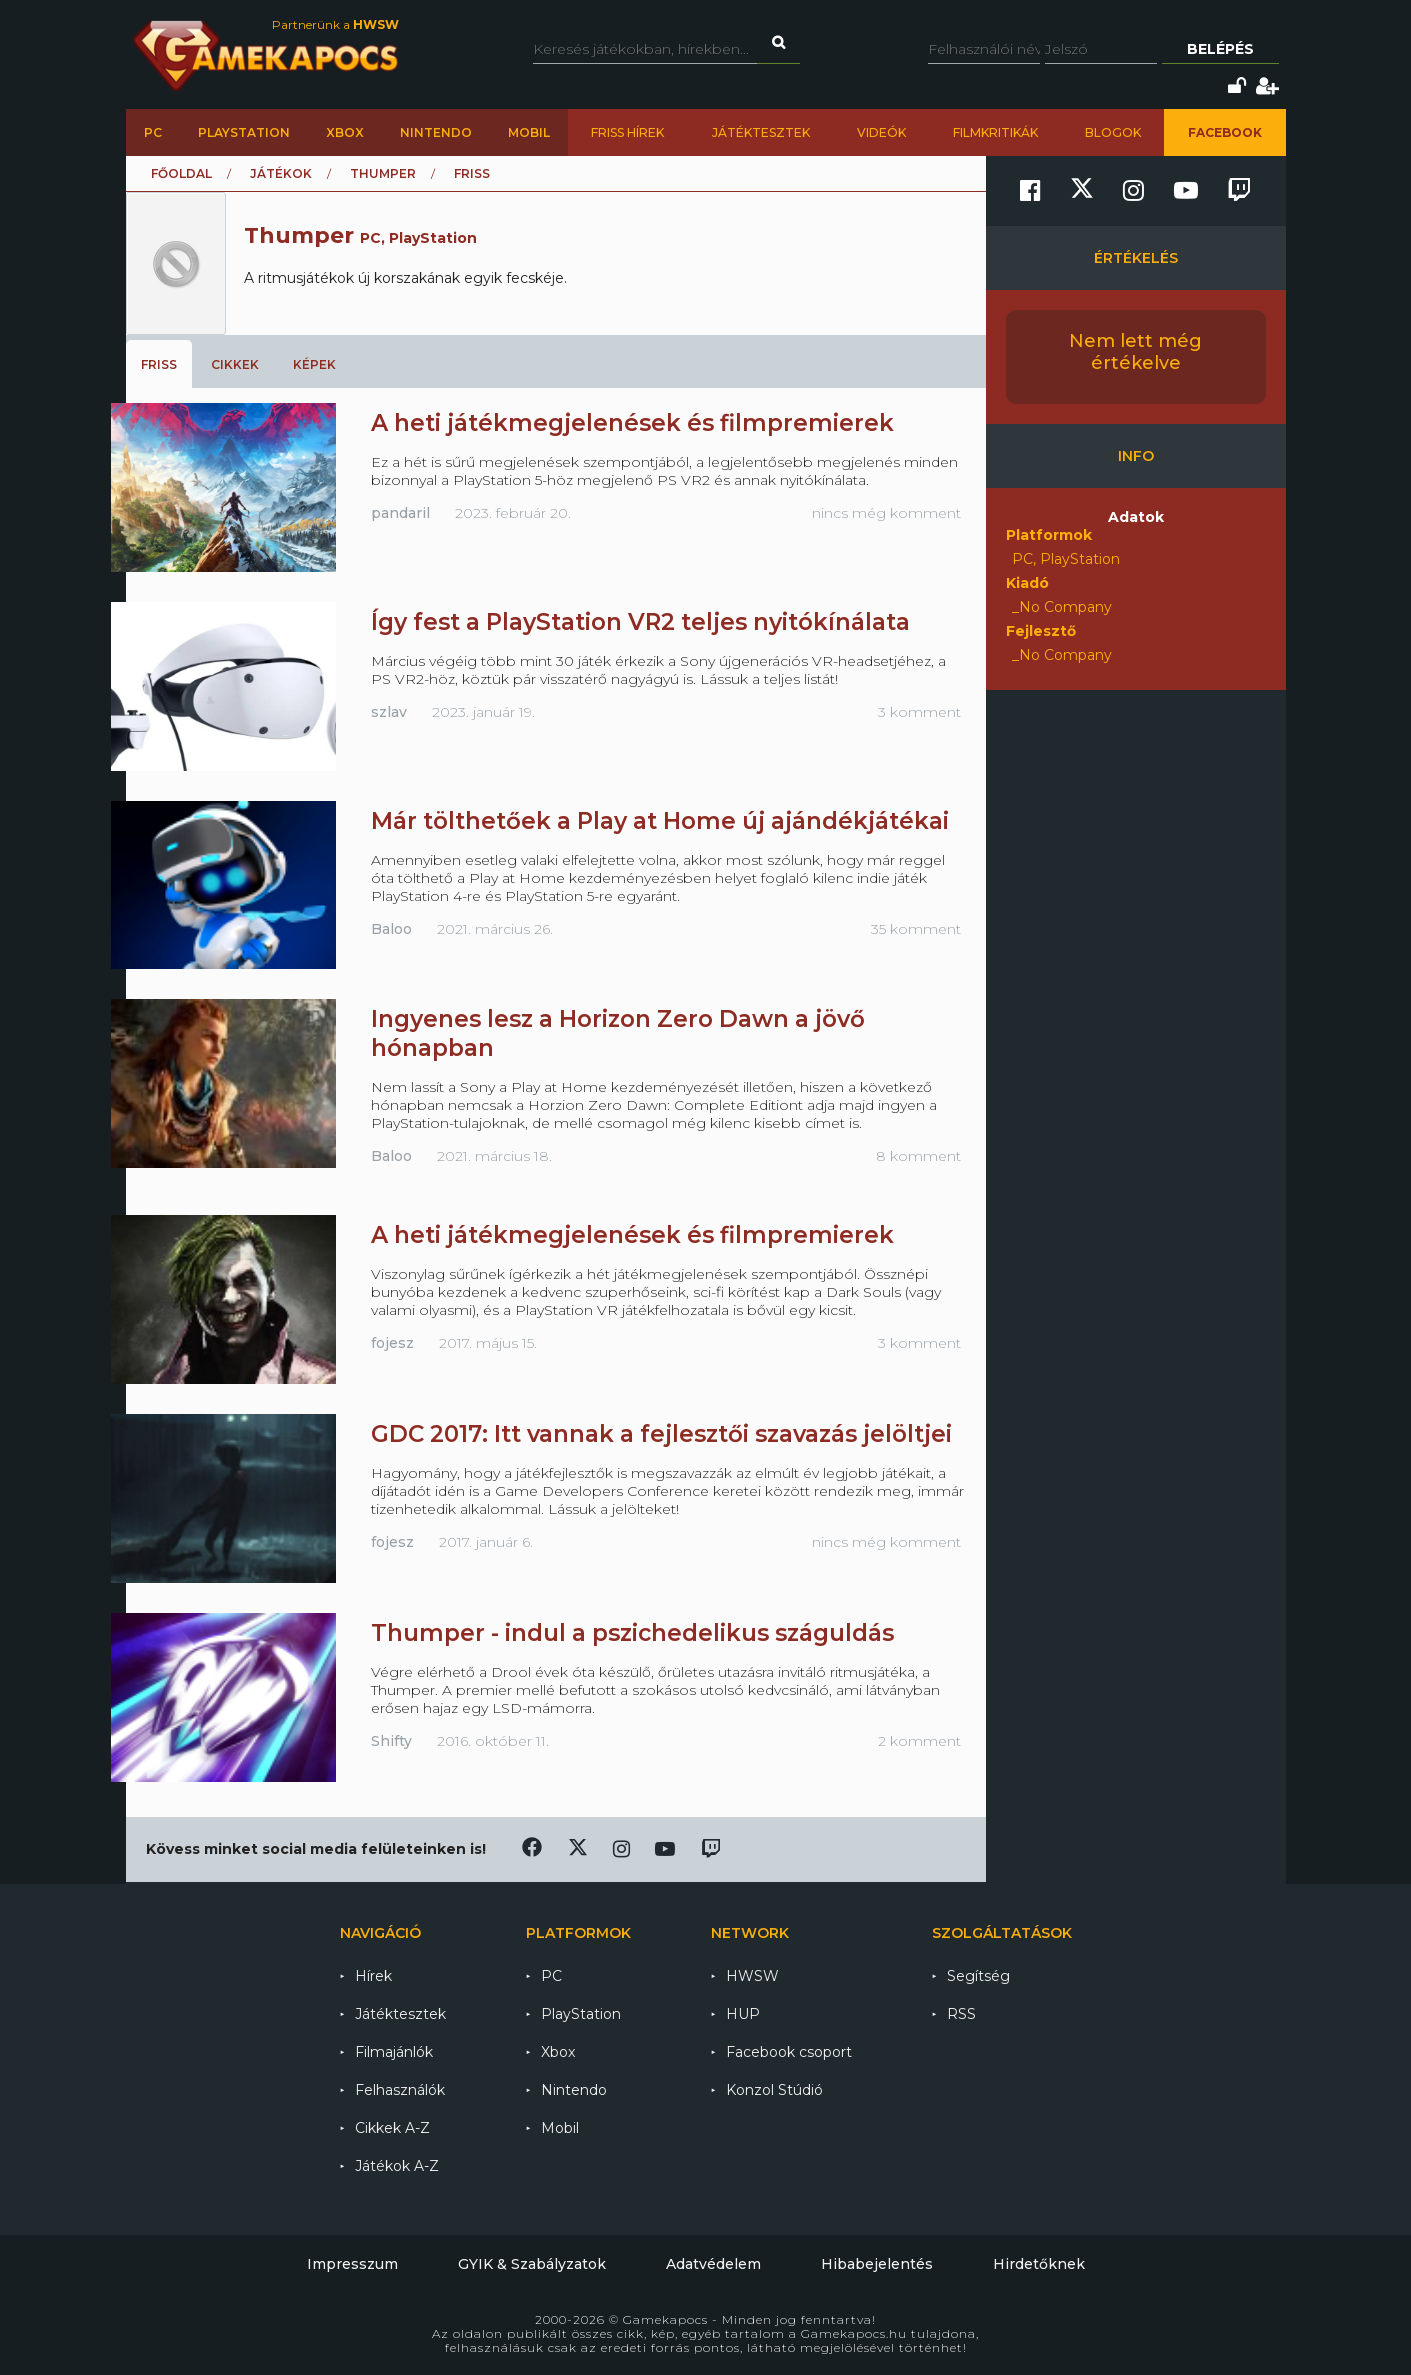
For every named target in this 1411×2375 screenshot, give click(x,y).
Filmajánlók (394, 2052)
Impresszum (352, 2264)
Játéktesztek (761, 132)
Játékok (281, 173)
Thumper (383, 173)
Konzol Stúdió (774, 2090)
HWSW (752, 1976)
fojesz (392, 1343)
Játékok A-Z (397, 2166)
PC (153, 132)
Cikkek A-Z (392, 2128)
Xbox (345, 132)
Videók (881, 132)
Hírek (373, 1976)
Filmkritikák (995, 132)
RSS (961, 2014)
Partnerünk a (335, 24)
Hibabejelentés (877, 2264)
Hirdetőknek (1039, 2264)
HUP (743, 2014)
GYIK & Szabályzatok (532, 2264)
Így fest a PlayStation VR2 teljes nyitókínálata (640, 622)
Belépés (1220, 49)
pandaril (400, 513)
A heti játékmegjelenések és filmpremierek (632, 423)
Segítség (978, 1976)
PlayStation (244, 132)
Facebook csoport (789, 2052)
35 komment (916, 929)
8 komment (918, 1156)
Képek (314, 364)
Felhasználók (400, 2090)
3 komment (919, 712)
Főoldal (181, 173)
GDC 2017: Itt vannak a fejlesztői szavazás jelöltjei (661, 1434)
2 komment (919, 1741)
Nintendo (436, 132)
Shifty (391, 1741)
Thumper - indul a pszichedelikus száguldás (632, 1633)
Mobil (529, 132)
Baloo (391, 929)
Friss (159, 364)
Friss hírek (627, 132)
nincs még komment (886, 513)
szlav (389, 712)
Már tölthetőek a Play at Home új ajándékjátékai (660, 821)
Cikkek (235, 364)
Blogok (1113, 132)
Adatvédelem (713, 2264)
